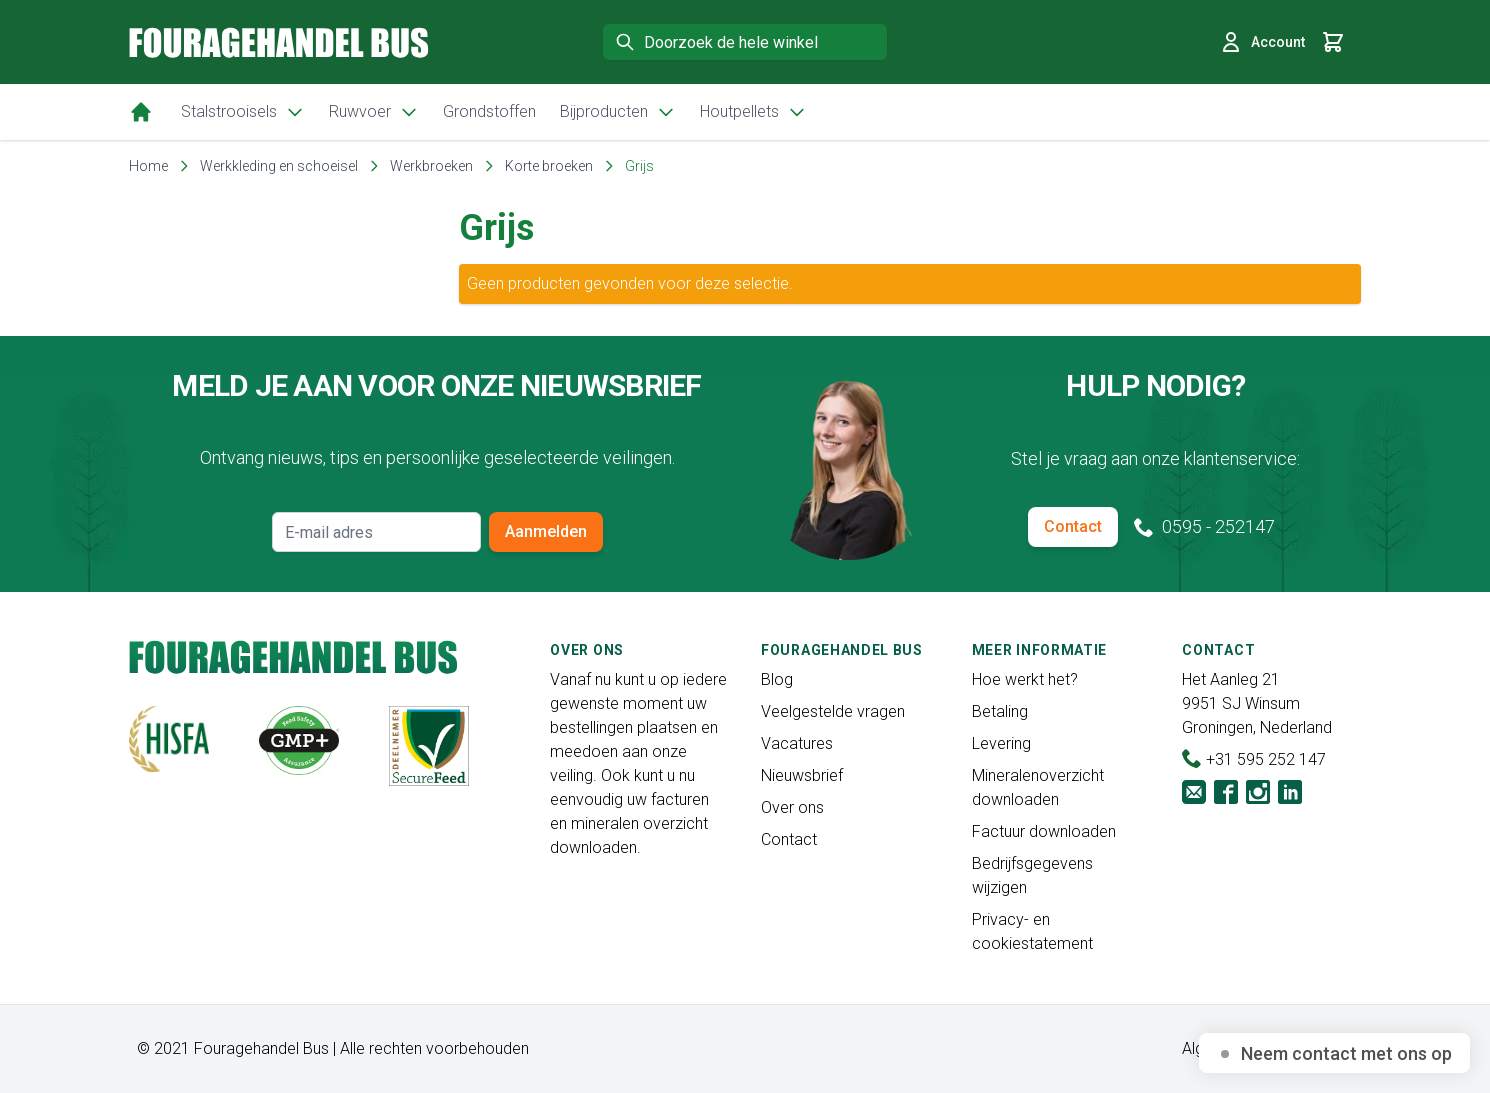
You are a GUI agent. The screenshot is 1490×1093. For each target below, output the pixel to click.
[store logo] (279, 42)
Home (148, 166)
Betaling (1000, 711)
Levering (1001, 743)
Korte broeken (549, 166)
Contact (1073, 526)
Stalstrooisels (243, 112)
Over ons (792, 807)
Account (1262, 42)
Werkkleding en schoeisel (279, 166)
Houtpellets (753, 112)
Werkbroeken (431, 166)
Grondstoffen (489, 111)
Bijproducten (618, 112)
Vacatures (797, 743)
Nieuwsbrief (802, 775)
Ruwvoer (374, 112)
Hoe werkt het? (1025, 679)
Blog (777, 679)
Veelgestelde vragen (833, 711)
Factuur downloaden (1044, 831)
